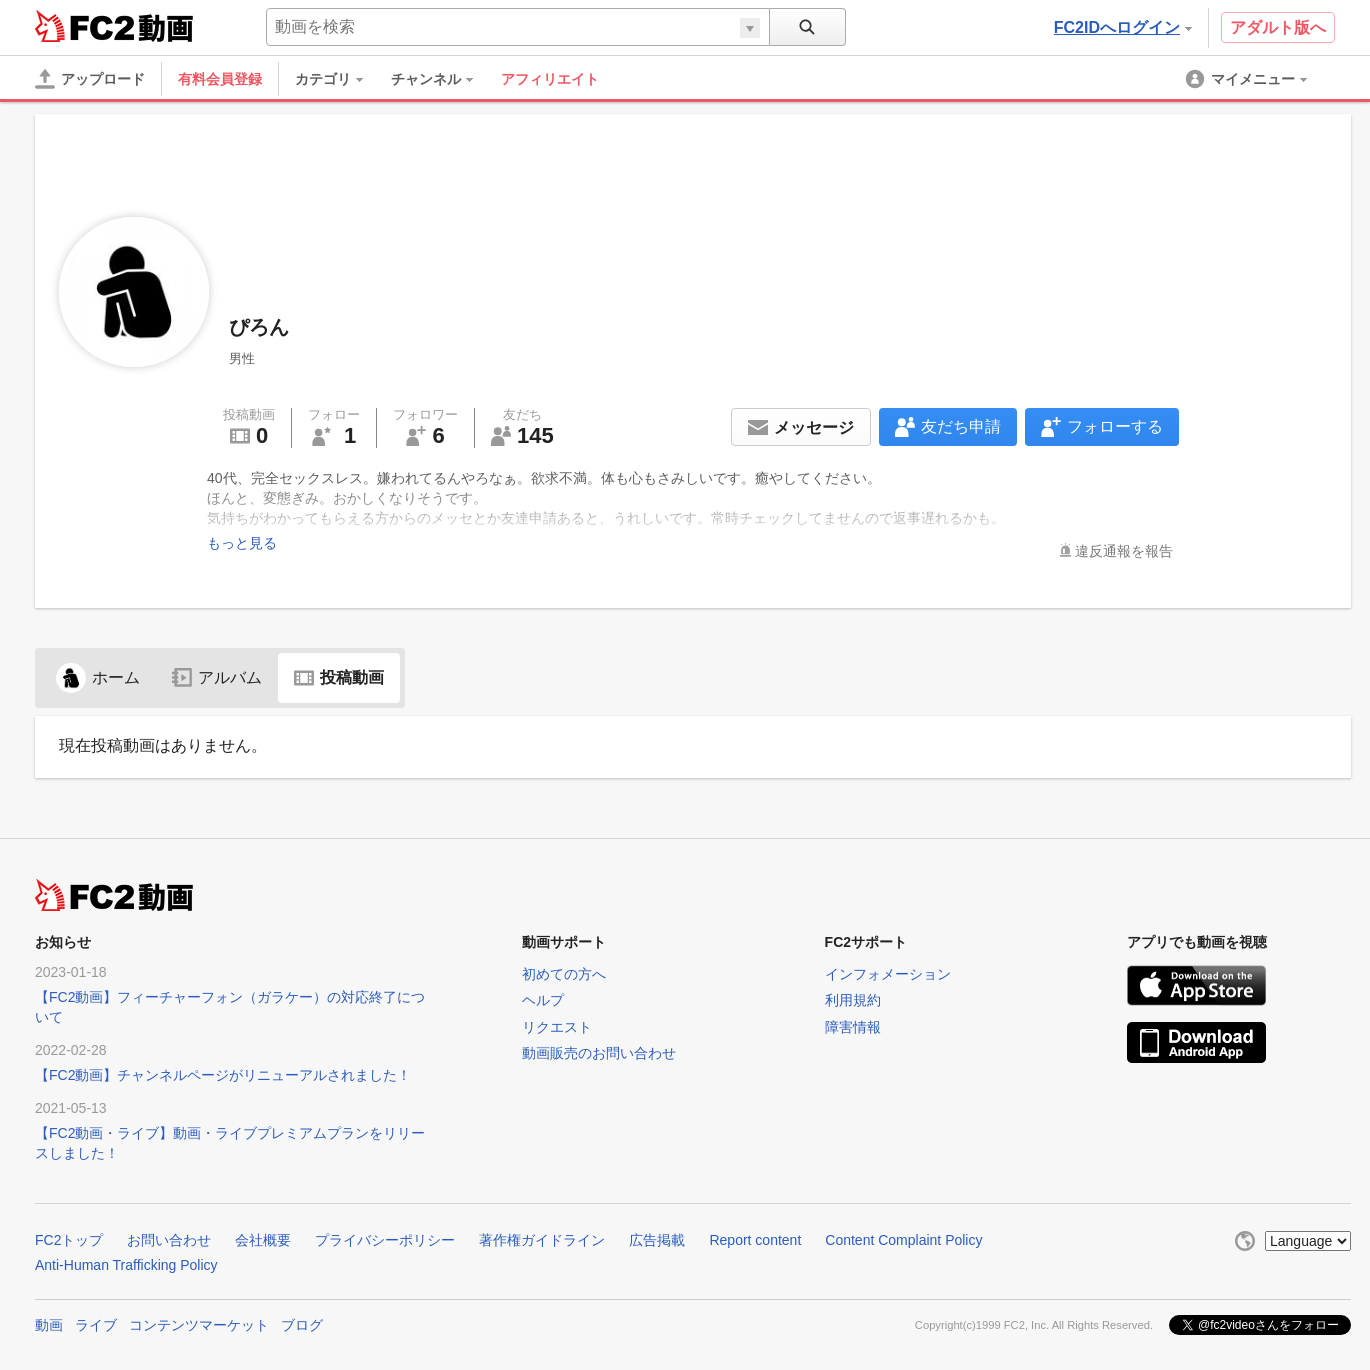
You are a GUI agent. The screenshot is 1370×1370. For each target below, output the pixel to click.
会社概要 (263, 1240)
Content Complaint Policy (903, 1240)
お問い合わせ (169, 1240)
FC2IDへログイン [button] (1123, 27)
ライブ (96, 1325)
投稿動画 (339, 677)
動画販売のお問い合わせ (599, 1053)
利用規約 (853, 1000)
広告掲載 (657, 1240)
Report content (755, 1240)
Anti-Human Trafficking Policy (126, 1265)
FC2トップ (69, 1240)
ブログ (302, 1325)
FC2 (84, 26)
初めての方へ (564, 974)
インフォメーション (888, 974)
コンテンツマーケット (199, 1325)
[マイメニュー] (1248, 79)
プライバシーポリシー (385, 1240)
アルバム (217, 677)
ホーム (98, 677)
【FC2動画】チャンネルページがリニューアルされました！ (223, 1075)
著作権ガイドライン (542, 1240)
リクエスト (557, 1027)
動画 (49, 1325)
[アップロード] (90, 79)
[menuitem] (339, 79)
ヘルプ (543, 1000)
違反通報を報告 (1124, 551)
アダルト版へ (1278, 27)
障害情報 (853, 1027)
